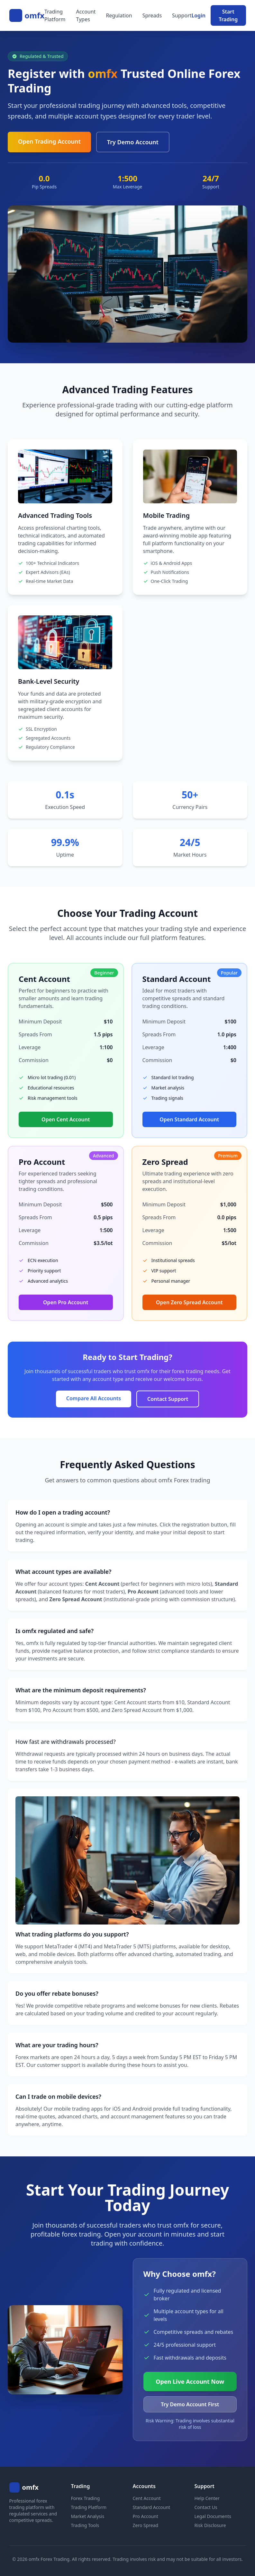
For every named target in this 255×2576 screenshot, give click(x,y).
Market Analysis (88, 2516)
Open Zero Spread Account (189, 1302)
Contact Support (167, 1398)
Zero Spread (146, 2525)
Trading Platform (54, 15)
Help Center (207, 2498)
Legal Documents (213, 2516)
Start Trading (228, 15)
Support (181, 15)
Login (198, 15)
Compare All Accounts (93, 1398)
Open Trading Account (49, 141)
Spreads (152, 15)
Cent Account (147, 2498)
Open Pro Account (65, 1302)
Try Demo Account (133, 142)
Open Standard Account (189, 1119)
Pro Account (145, 2516)
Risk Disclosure (210, 2525)
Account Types (86, 15)
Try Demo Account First (190, 2404)
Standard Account (151, 2507)
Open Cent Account (65, 1119)
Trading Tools (85, 2525)
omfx (35, 15)
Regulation (119, 15)
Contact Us (206, 2507)
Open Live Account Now (190, 2381)
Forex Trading (85, 2498)
